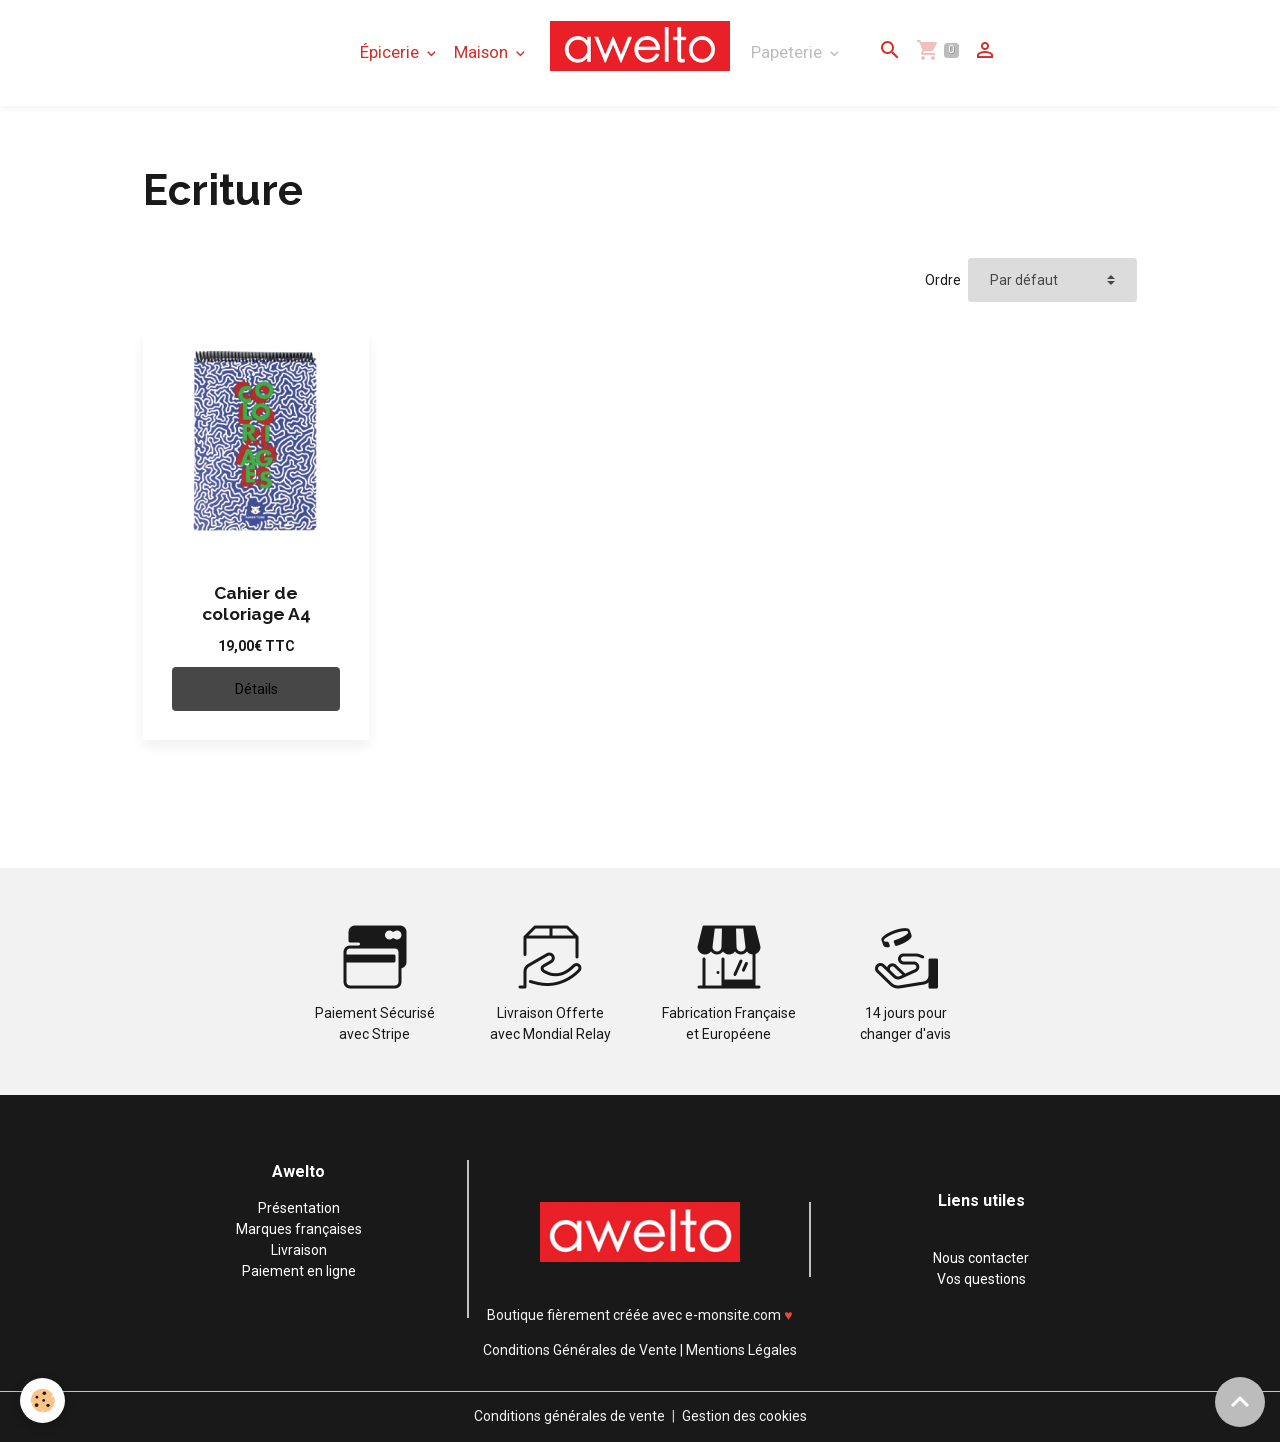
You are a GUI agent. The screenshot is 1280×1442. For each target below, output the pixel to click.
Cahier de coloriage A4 (256, 603)
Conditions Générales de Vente (580, 1350)
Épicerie (391, 52)
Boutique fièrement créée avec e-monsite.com (634, 1315)
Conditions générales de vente (569, 1416)
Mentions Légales (741, 1350)
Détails (256, 689)
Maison (483, 52)
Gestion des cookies (744, 1416)
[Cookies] (42, 1400)
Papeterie (788, 52)
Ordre (943, 280)
